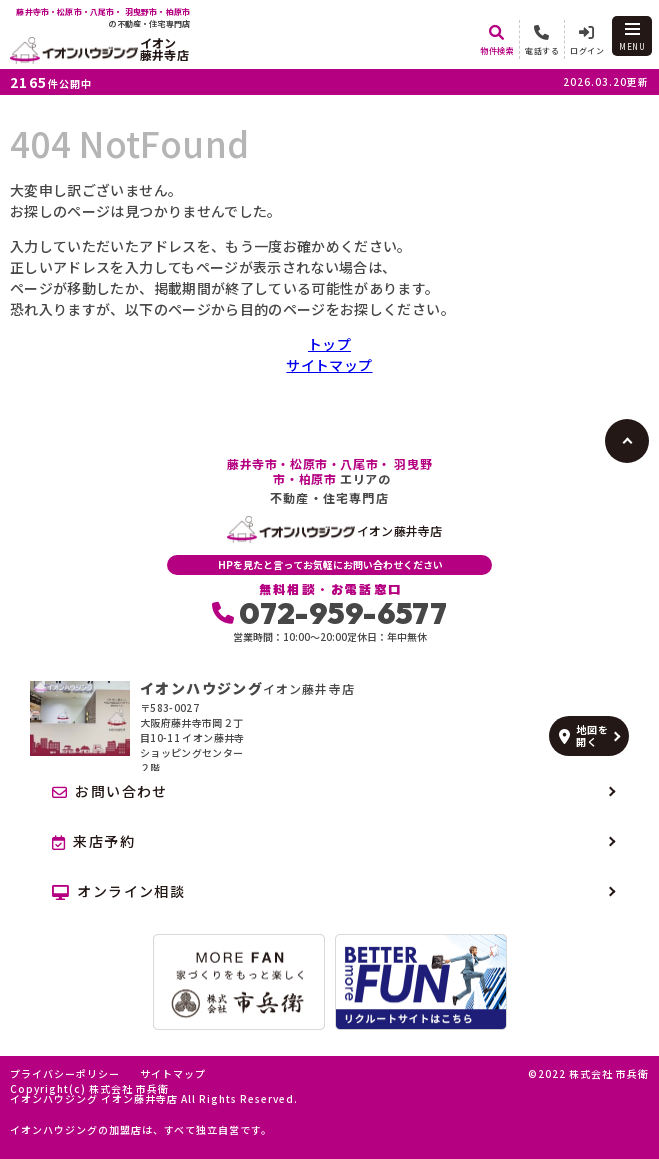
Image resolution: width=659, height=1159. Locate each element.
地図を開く (583, 735)
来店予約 (93, 841)
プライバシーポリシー (65, 1074)
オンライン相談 (118, 891)
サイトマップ (329, 365)
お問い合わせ (110, 791)
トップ (329, 344)
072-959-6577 (329, 613)
